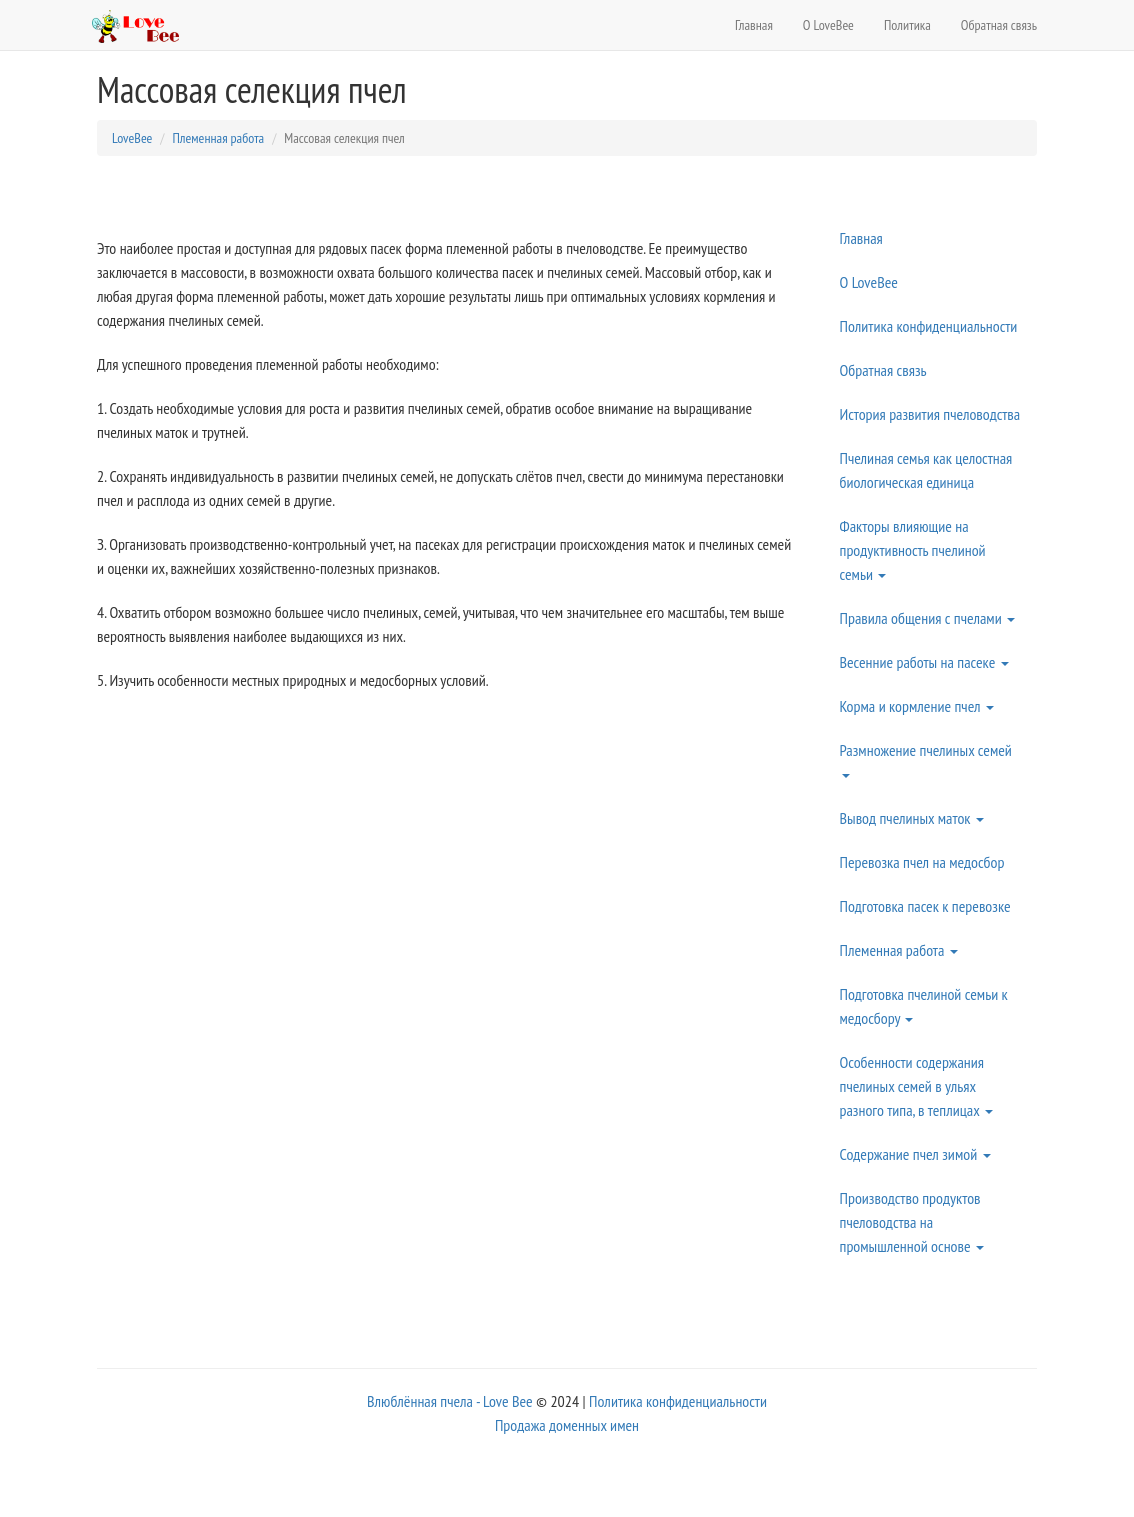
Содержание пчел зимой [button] (915, 1154)
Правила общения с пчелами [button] (928, 618)
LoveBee (132, 138)
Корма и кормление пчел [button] (917, 706)
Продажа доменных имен (567, 1425)
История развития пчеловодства (930, 414)
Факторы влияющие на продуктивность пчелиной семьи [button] (913, 550)
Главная (754, 25)
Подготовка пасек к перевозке (925, 906)
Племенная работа (218, 138)
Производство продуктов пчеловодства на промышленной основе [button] (912, 1222)
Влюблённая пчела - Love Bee (449, 1401)
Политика (907, 25)
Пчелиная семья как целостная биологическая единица (926, 470)
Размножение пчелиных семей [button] (926, 759)
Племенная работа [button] (899, 950)
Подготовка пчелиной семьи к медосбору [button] (924, 1006)
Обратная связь (999, 25)
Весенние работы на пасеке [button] (924, 662)
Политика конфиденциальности (929, 326)
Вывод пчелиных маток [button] (912, 818)
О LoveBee (828, 25)
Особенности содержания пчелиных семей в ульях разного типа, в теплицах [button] (916, 1086)
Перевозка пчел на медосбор (922, 862)
